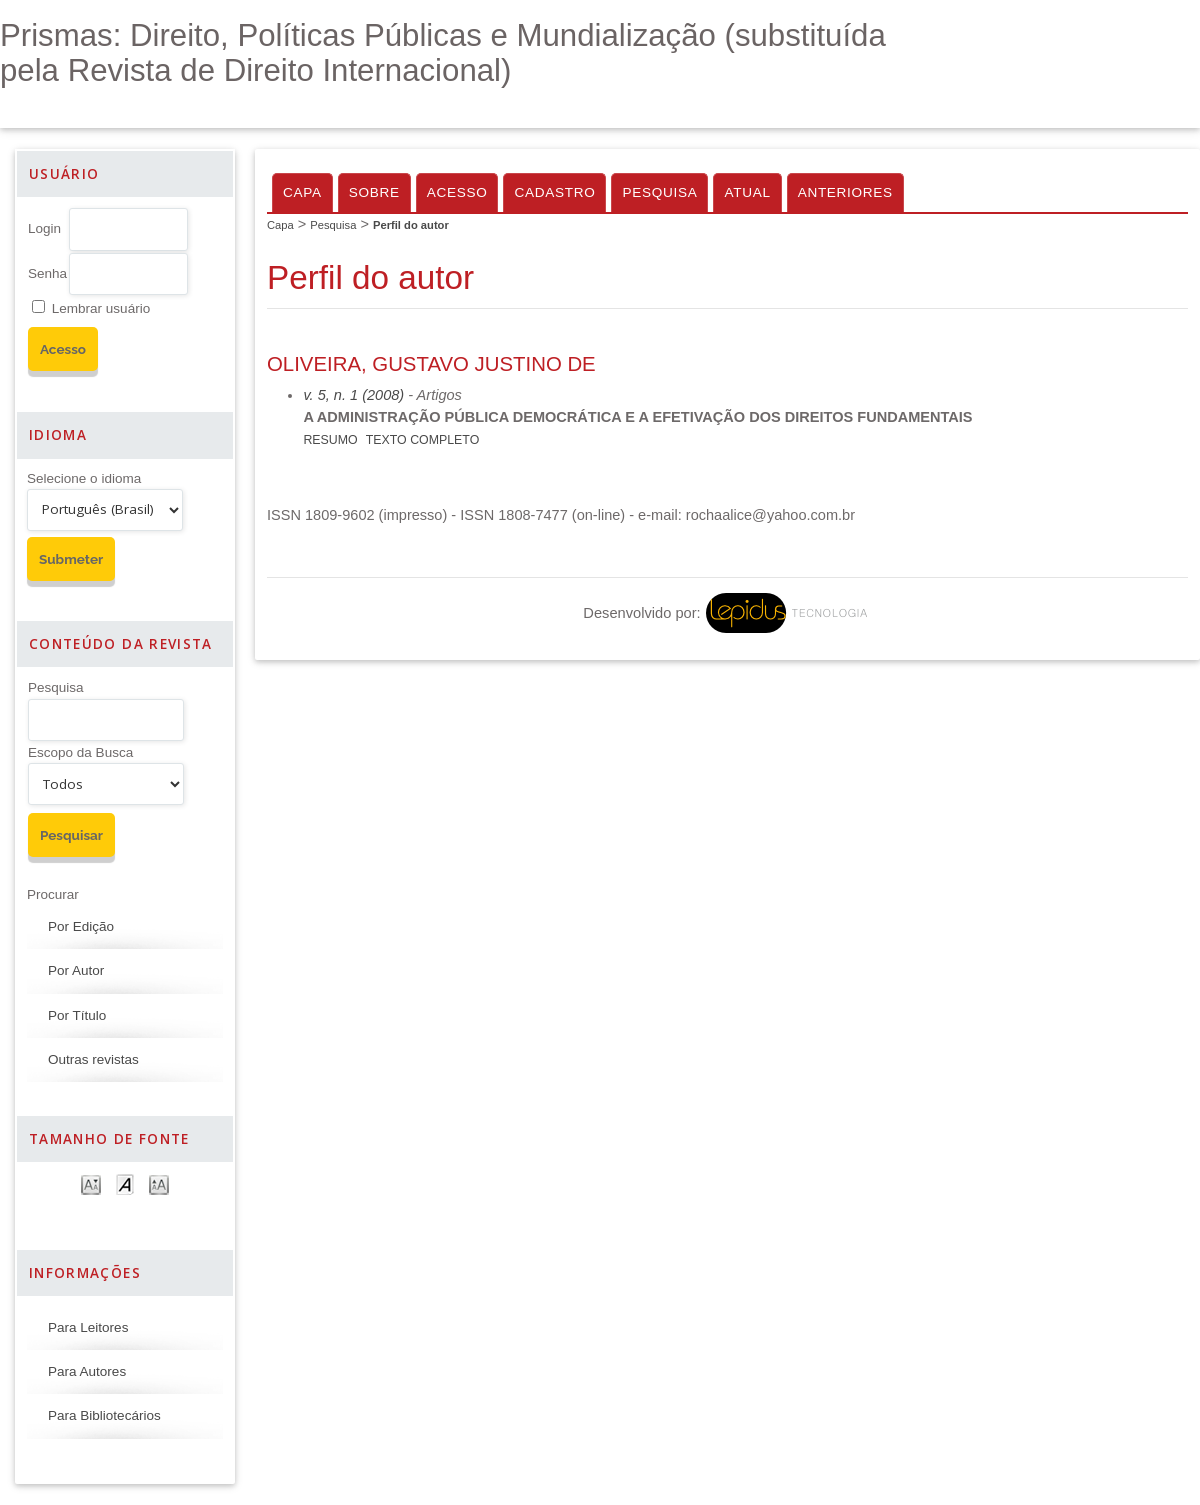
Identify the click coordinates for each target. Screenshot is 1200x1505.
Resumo (330, 440)
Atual (747, 192)
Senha (47, 273)
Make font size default (125, 1183)
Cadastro (554, 192)
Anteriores (845, 192)
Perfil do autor (411, 225)
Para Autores (87, 1371)
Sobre (374, 192)
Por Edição (81, 926)
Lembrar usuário (101, 308)
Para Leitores (88, 1327)
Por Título (77, 1015)
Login (44, 228)
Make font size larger (159, 1183)
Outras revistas (93, 1059)
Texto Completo (423, 440)
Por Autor (76, 970)
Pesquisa (56, 687)
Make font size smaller (91, 1183)
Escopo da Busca (80, 752)
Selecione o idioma (84, 478)
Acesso (457, 192)
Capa (302, 192)
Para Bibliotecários (104, 1415)
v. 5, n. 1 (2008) (353, 395)
